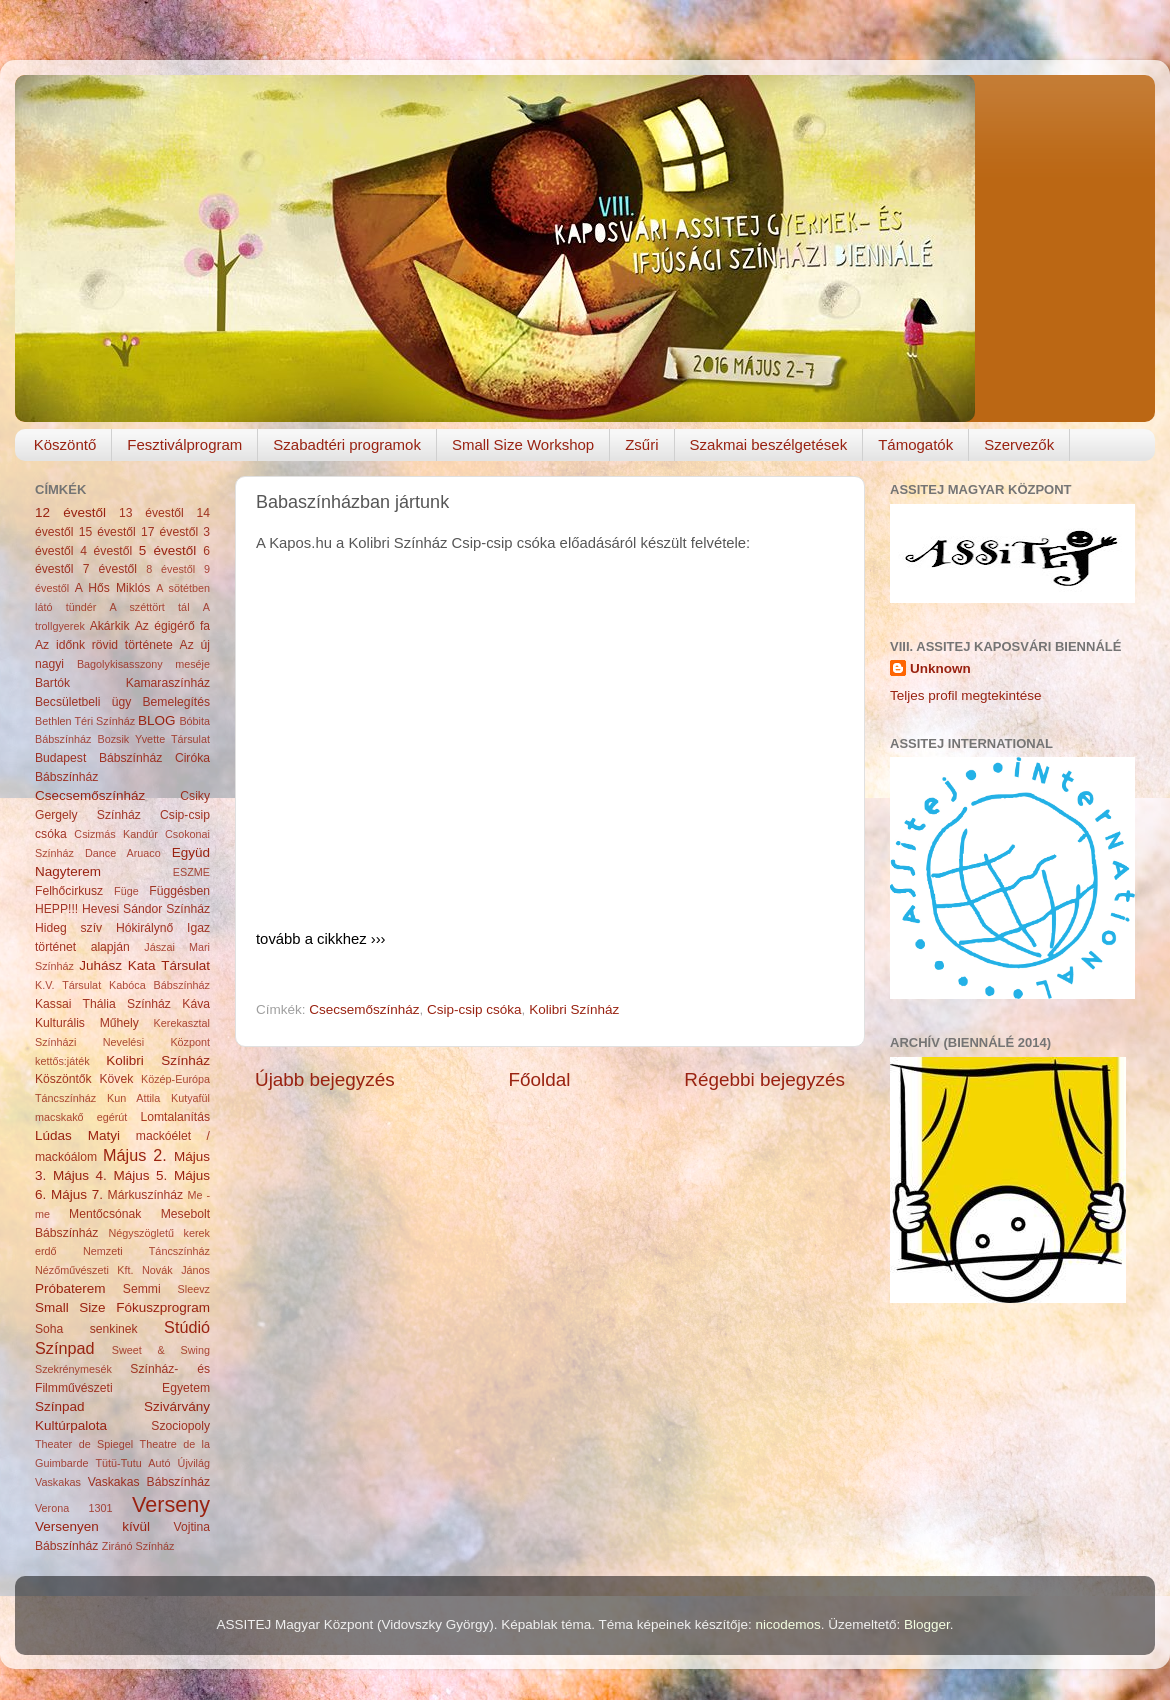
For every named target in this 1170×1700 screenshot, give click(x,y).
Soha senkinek (86, 1329)
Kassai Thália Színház (103, 1004)
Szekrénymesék (73, 1369)
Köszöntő (65, 444)
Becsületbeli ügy (83, 702)
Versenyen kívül (92, 1526)
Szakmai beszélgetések (769, 444)
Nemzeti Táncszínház (146, 1251)
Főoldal (540, 1079)
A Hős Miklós (112, 588)
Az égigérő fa (172, 626)
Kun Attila (133, 1098)
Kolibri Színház (574, 1009)
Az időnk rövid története (104, 645)
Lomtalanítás (176, 1117)
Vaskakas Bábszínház (149, 1482)
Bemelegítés (177, 702)
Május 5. (140, 1175)
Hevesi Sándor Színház (146, 909)
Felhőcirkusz (69, 891)
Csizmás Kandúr (115, 834)
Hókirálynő (144, 928)
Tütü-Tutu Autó (132, 1463)
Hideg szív (68, 928)
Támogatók (915, 444)
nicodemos (787, 1624)
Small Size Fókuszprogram (122, 1307)
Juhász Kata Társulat (144, 965)
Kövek (116, 1079)
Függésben (179, 891)
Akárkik (110, 626)
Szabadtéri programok (347, 444)
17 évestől (169, 532)
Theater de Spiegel (84, 1444)
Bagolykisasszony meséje (143, 664)
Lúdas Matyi (77, 1135)
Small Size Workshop (523, 444)
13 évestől (151, 513)
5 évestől (167, 550)
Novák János (176, 1270)
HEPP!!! (56, 909)
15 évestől (107, 532)
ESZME (191, 872)
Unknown (940, 668)
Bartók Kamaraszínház (122, 683)
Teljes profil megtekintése (966, 695)
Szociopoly (180, 1426)
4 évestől (106, 551)
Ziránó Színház (138, 1546)
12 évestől (70, 512)
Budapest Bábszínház (98, 758)
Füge (126, 891)
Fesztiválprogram (184, 444)
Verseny (171, 1504)
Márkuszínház (146, 1195)
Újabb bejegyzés (325, 1079)
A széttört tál (150, 607)
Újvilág (194, 1463)
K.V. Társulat (68, 985)
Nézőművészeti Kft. (84, 1270)
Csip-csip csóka (474, 1009)
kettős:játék (62, 1061)
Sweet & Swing (161, 1350)
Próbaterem (70, 1288)
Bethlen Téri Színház (85, 721)
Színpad (60, 1406)
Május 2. (135, 1155)
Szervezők (1019, 444)
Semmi (142, 1289)
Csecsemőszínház (364, 1009)
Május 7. (77, 1194)
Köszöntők (63, 1079)
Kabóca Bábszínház (159, 985)
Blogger (927, 1624)
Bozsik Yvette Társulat (153, 739)
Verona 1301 (74, 1508)
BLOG (157, 720)
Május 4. (80, 1175)
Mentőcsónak (105, 1214)
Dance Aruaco (123, 853)
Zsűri (641, 444)
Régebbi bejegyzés (764, 1079)
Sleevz (194, 1289)
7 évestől (110, 569)
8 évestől (170, 569)
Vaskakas (58, 1482)
